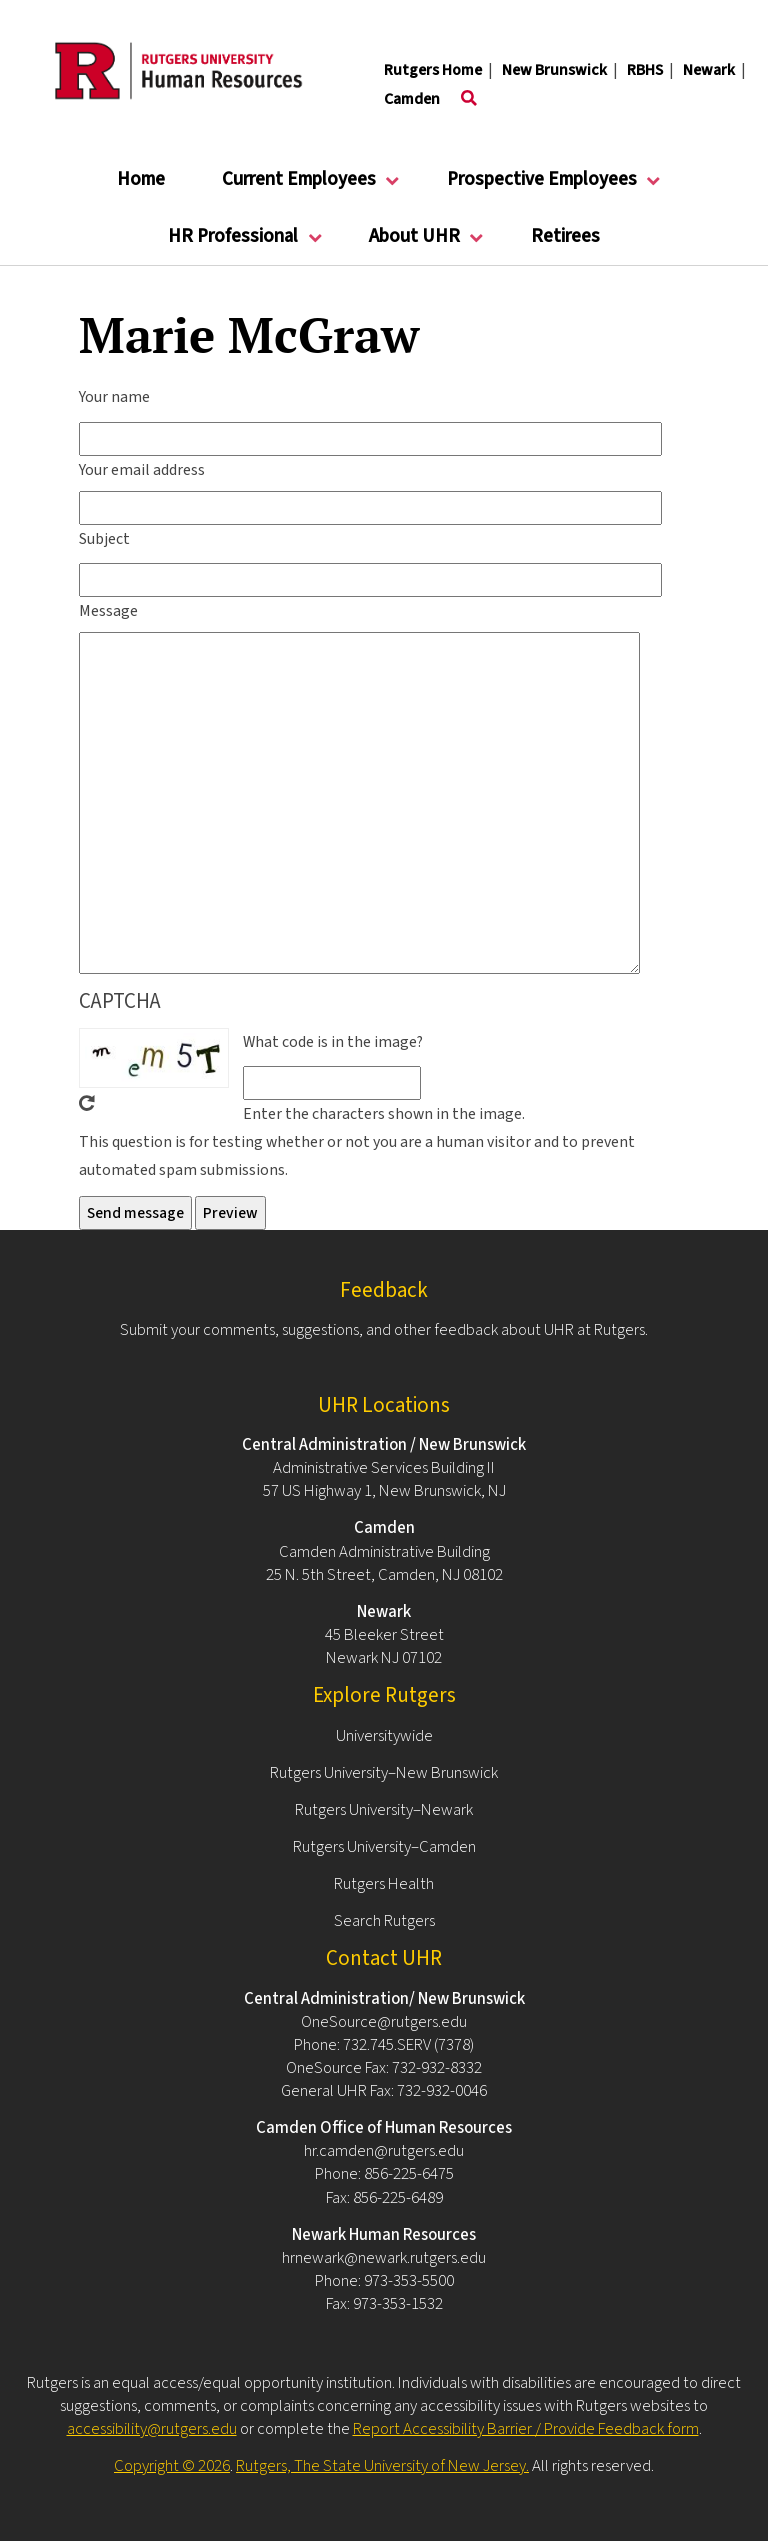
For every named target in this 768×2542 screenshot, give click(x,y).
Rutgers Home (433, 70)
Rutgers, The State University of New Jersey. (382, 2466)
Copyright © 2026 (172, 2466)
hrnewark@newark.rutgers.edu (384, 2258)
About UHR (415, 244)
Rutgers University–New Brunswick (384, 1773)
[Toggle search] (469, 99)
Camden (412, 99)
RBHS (645, 70)
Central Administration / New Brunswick (384, 1445)
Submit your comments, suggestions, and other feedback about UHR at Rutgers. (384, 1330)
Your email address (142, 470)
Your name (114, 397)
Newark (709, 70)
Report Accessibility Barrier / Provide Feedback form (526, 2429)
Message (108, 611)
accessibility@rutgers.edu (152, 2429)
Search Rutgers (384, 1921)
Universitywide (384, 1736)
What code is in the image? (333, 1042)
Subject (104, 539)
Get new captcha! (87, 1103)
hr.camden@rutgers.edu (384, 2151)
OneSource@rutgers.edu (384, 2022)
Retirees (565, 236)
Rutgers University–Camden (384, 1847)
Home (141, 179)
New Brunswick (554, 70)
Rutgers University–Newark (384, 1810)
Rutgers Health (384, 1884)
